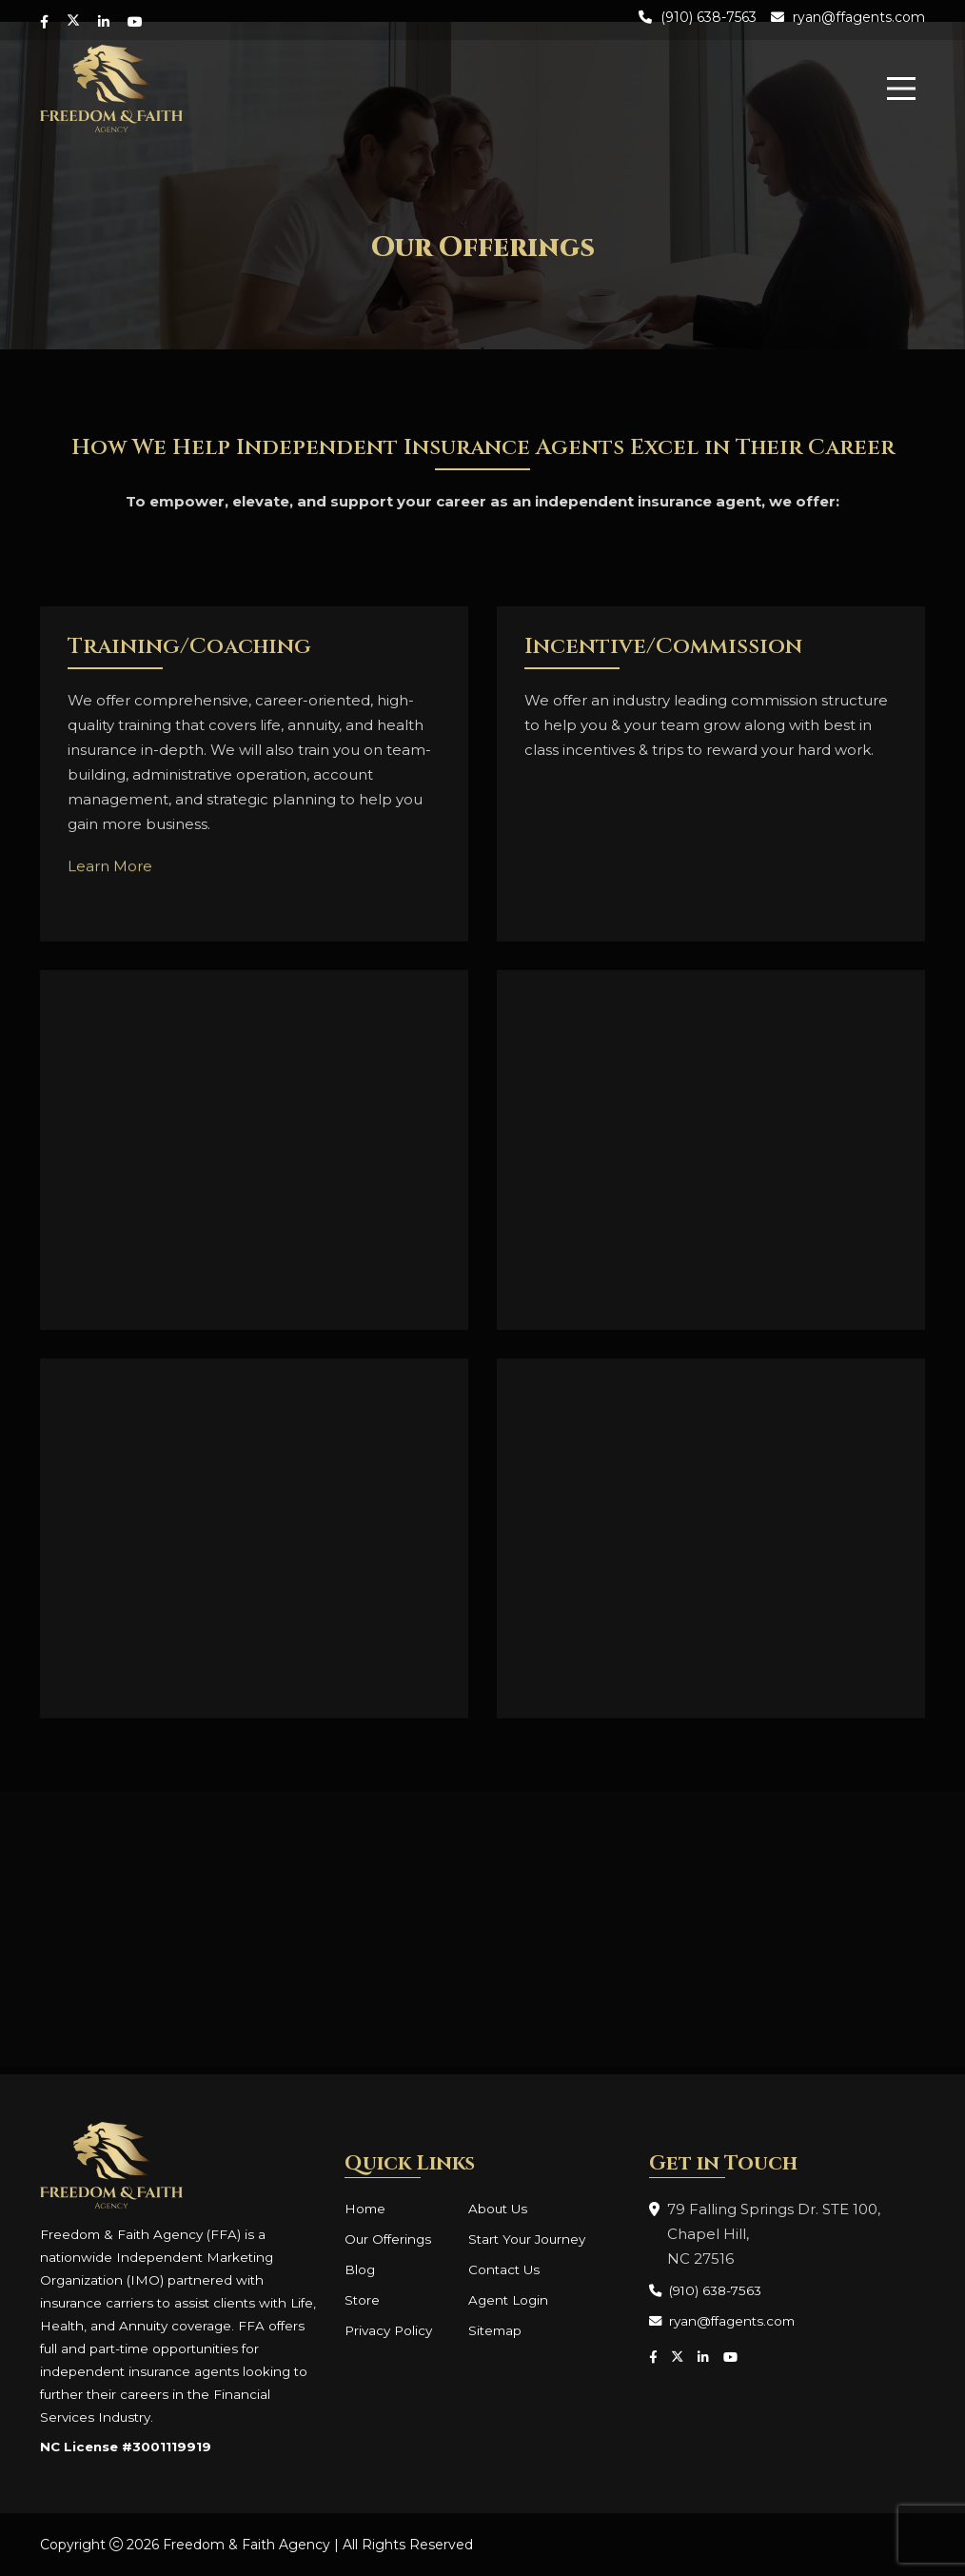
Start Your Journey (526, 2239)
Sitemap (495, 2330)
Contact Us (504, 2269)
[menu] (901, 88)
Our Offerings (388, 2239)
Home (365, 2208)
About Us (497, 2208)
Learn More (110, 873)
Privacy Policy (388, 2330)
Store (362, 2300)
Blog (360, 2269)
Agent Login (508, 2300)
